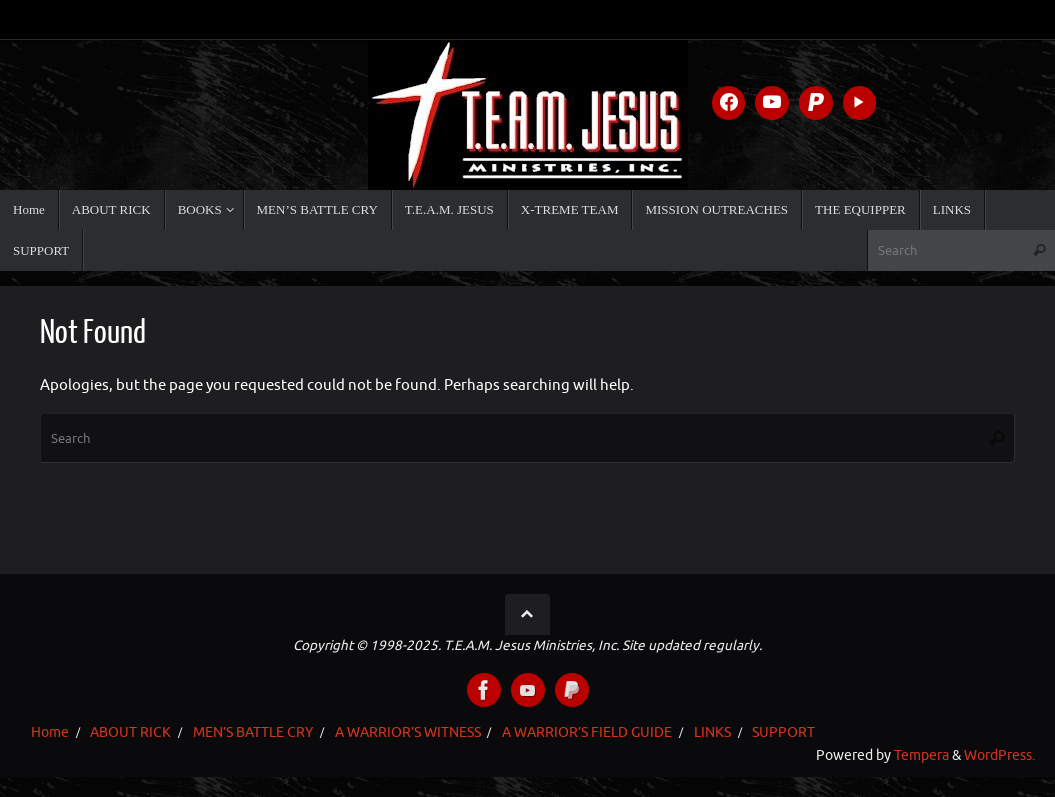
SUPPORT (783, 732)
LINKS (712, 732)
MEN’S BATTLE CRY (253, 732)
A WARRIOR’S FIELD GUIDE (587, 732)
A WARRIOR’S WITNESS (408, 732)
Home (50, 732)
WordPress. (999, 755)
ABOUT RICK (130, 732)
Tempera (921, 755)
